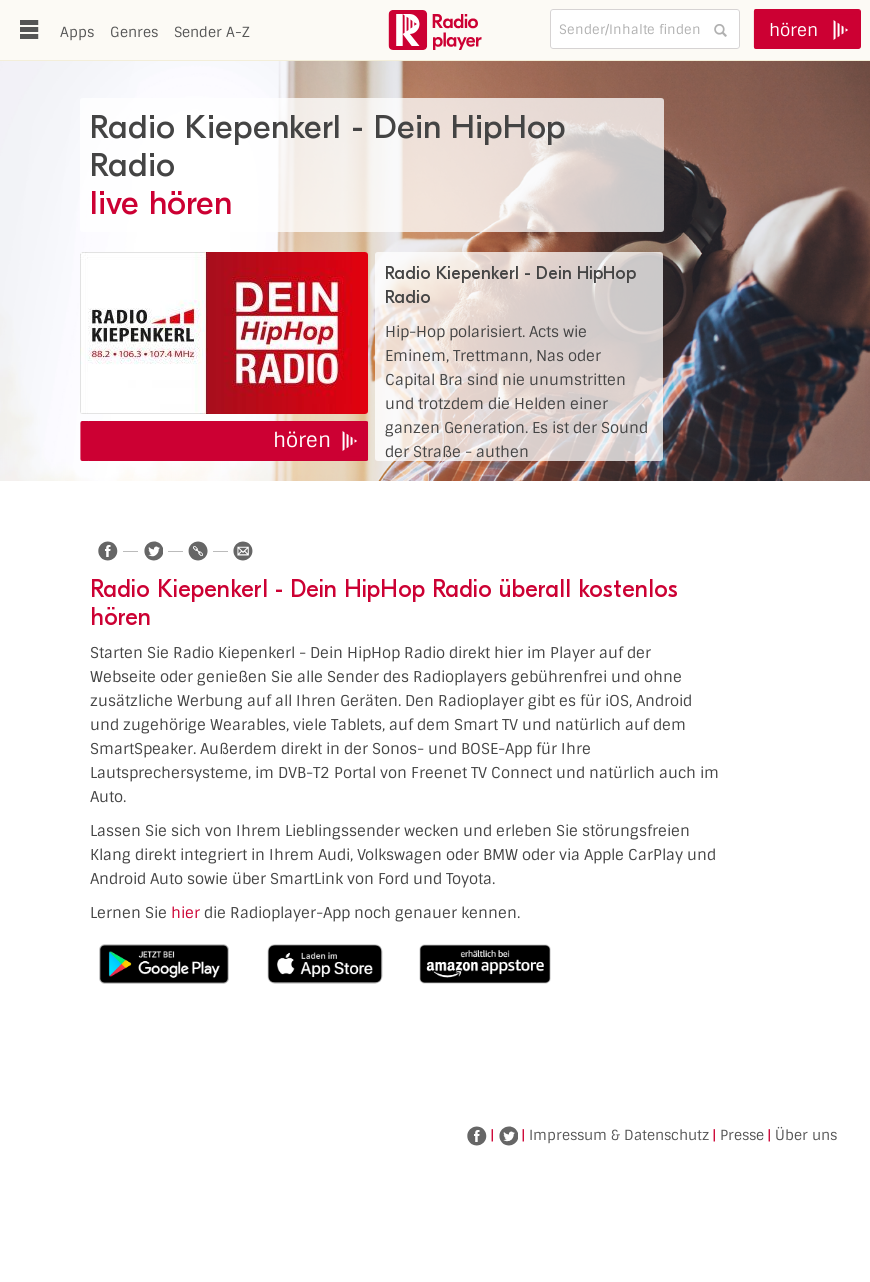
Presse (742, 1135)
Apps (77, 32)
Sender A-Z (212, 32)
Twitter (508, 1136)
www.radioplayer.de (435, 30)
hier (185, 913)
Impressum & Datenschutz (619, 1135)
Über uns (806, 1135)
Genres (134, 32)
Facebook (477, 1136)
